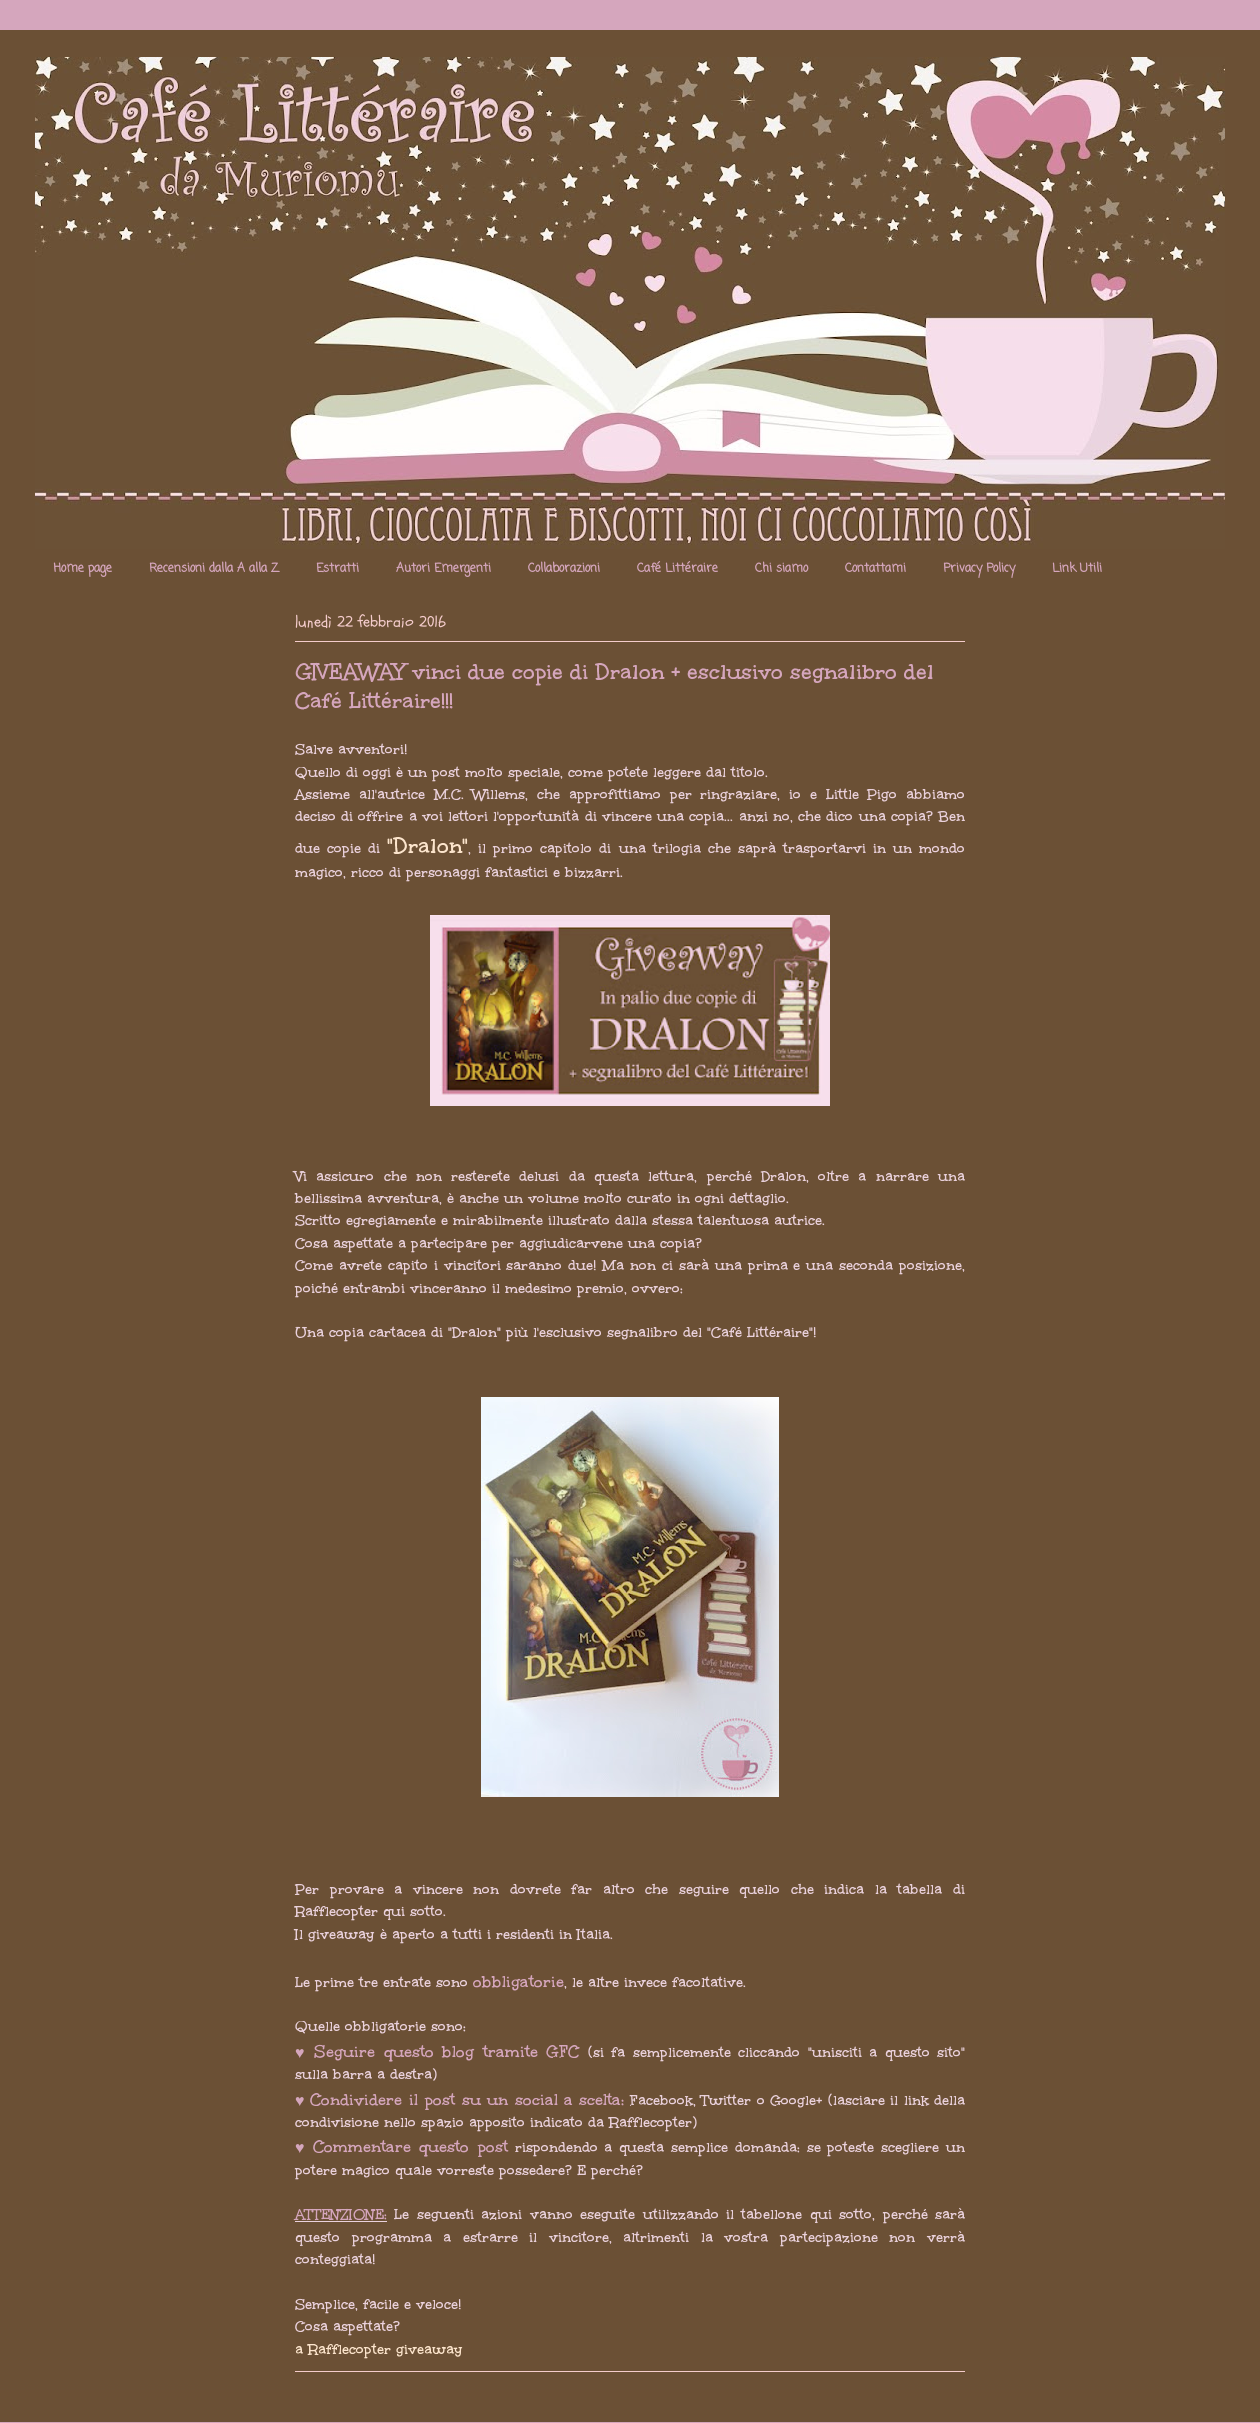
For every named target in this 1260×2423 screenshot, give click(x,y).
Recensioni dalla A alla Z (214, 569)
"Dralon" (427, 845)
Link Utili (1077, 569)
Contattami (875, 569)
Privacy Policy (979, 569)
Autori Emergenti (443, 569)
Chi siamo (781, 569)
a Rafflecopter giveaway (379, 2349)
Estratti (337, 569)
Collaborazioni (564, 569)
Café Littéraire (677, 569)
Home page (82, 569)
